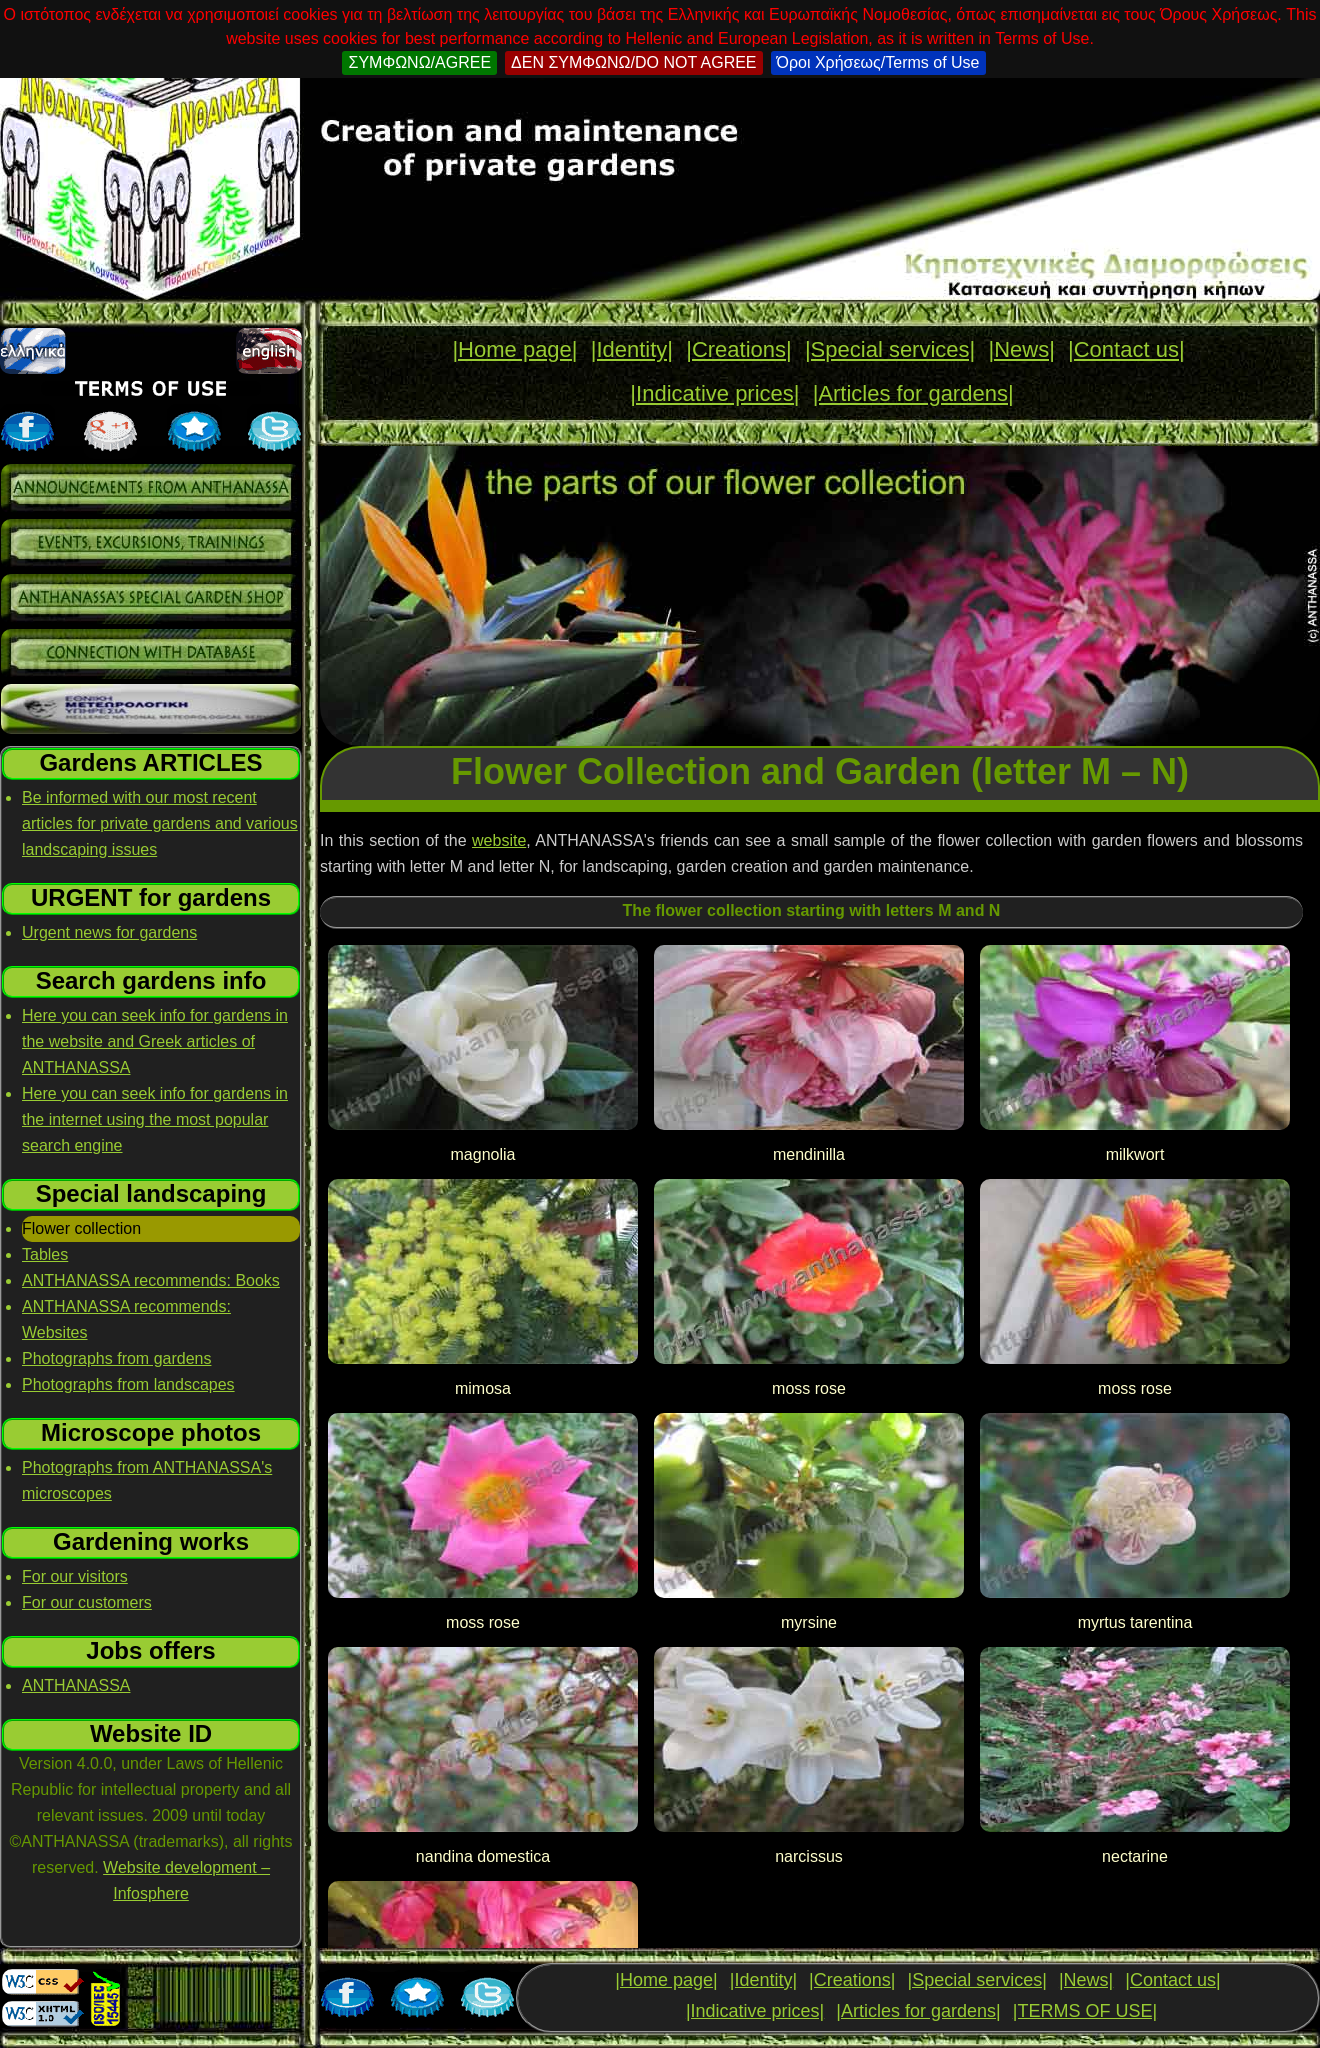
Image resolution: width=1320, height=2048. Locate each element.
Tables (45, 1254)
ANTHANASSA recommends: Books (151, 1280)
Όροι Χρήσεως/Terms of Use (878, 62)
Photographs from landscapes (128, 1384)
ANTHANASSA (76, 1685)
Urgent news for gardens (109, 932)
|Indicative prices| (714, 393)
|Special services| (890, 349)
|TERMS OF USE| (1085, 2011)
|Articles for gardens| (913, 393)
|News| (1021, 349)
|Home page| (514, 349)
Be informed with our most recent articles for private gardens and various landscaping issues (160, 823)
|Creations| (739, 349)
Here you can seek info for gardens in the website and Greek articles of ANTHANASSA (155, 1041)
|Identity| (632, 349)
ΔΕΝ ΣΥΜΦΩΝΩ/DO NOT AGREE (633, 62)
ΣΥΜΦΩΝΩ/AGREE (419, 62)
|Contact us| (1126, 349)
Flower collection (81, 1228)
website (499, 840)
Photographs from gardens (116, 1358)
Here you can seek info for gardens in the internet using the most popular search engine (155, 1119)
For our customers (87, 1602)
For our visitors (75, 1576)
